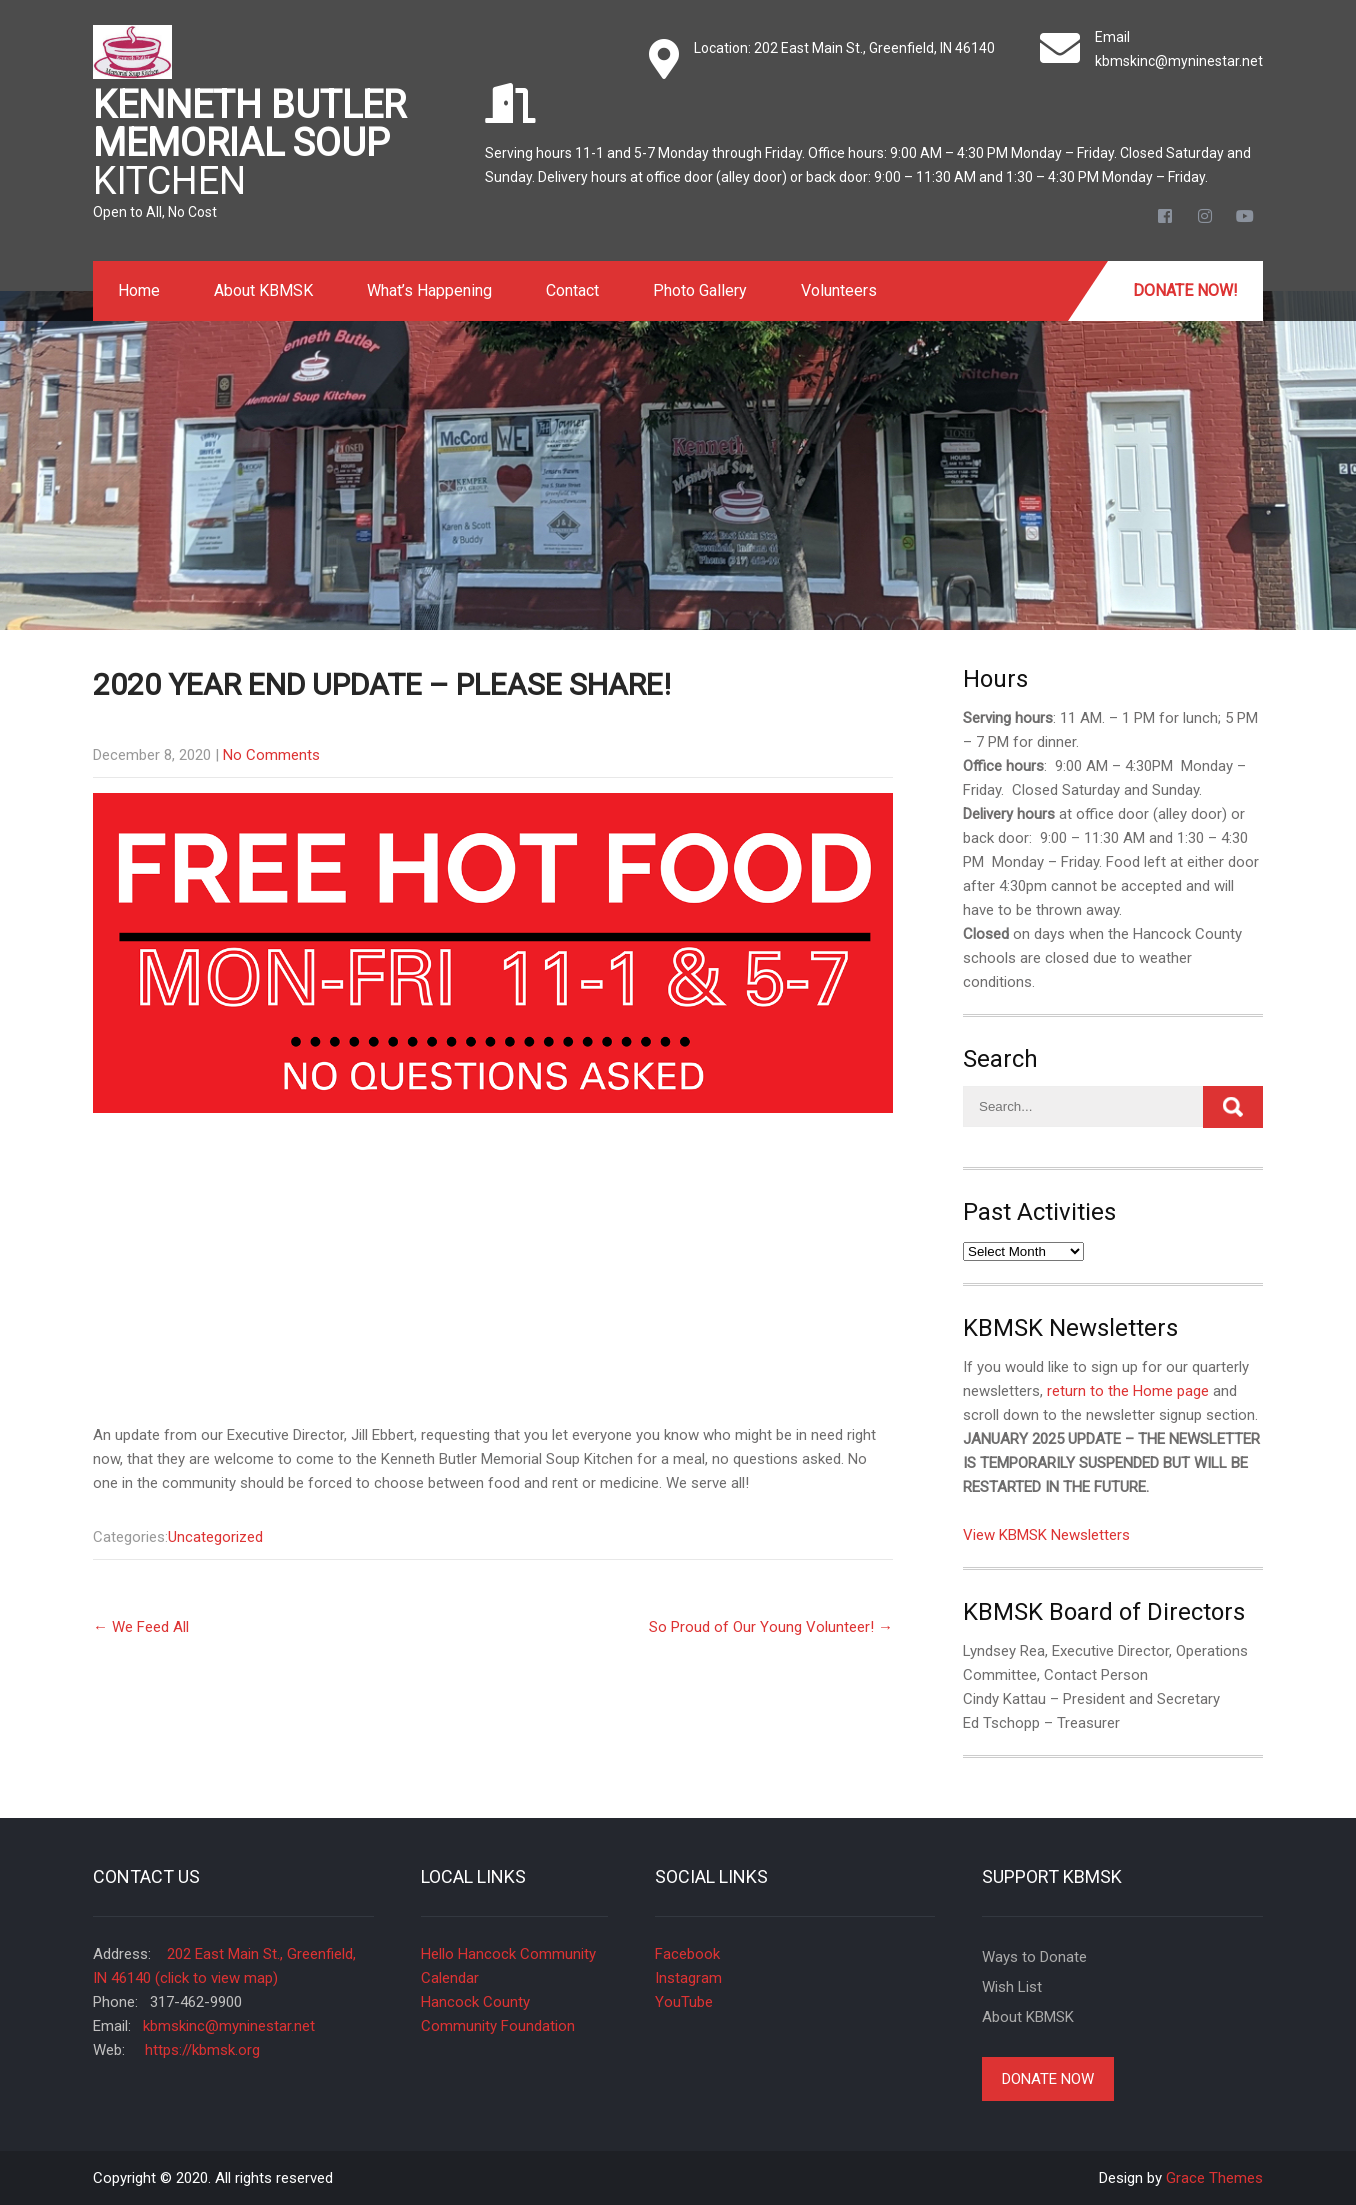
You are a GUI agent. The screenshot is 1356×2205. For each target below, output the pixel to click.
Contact (572, 290)
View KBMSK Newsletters (1046, 1535)
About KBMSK (263, 290)
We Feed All (141, 1627)
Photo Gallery (700, 290)
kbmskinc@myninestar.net (1179, 61)
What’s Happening (429, 290)
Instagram (688, 1978)
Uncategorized (215, 1537)
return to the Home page (1128, 1391)
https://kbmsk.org (200, 2050)
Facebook (687, 1954)
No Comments (271, 755)
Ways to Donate (1034, 1957)
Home (139, 290)
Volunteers (839, 290)
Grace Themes (1214, 2178)
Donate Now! (1185, 290)
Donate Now (1048, 2079)
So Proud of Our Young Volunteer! (771, 1627)
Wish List (1012, 1987)
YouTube (684, 2002)
